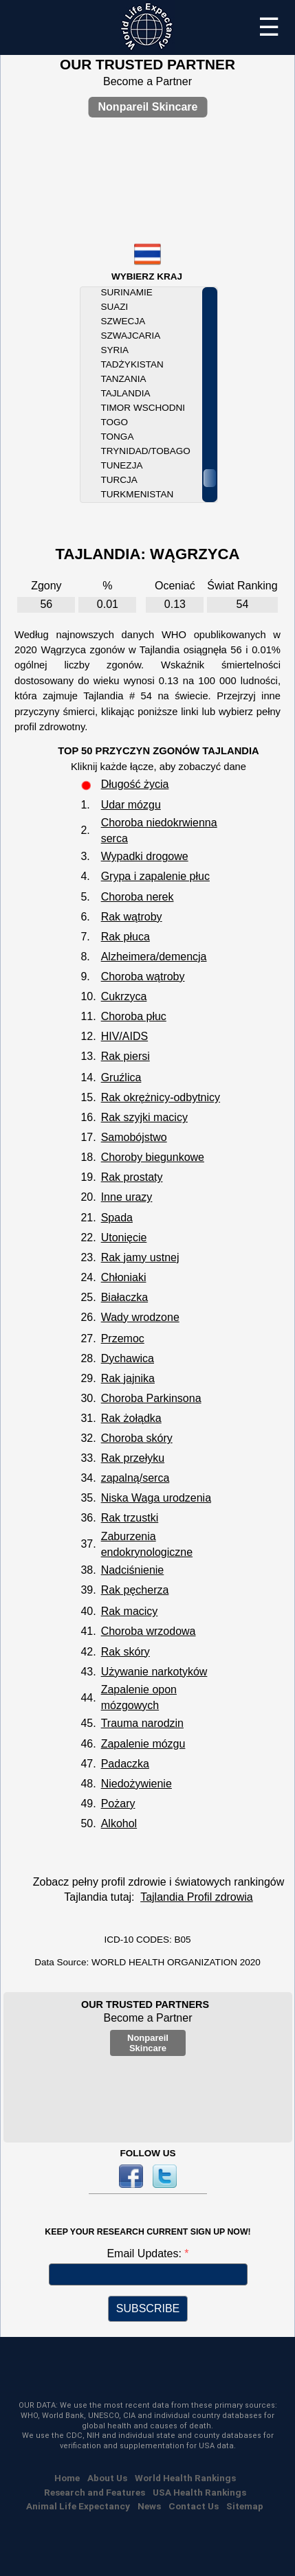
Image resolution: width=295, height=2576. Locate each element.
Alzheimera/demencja (154, 956)
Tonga (117, 436)
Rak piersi (125, 1056)
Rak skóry (125, 1652)
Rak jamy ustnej (140, 1257)
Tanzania (123, 379)
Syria (115, 350)
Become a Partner (147, 81)
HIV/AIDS (124, 1036)
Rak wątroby (131, 917)
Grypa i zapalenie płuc (155, 876)
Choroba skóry (137, 1438)
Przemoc (122, 1338)
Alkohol (119, 1823)
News (149, 2505)
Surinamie (127, 292)
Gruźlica (121, 1077)
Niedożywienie (136, 1783)
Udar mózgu (131, 805)
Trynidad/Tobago (145, 451)
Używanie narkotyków (154, 1671)
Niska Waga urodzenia (156, 1498)
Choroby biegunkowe (152, 1157)
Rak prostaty (132, 1177)
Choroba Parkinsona (151, 1398)
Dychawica (127, 1358)
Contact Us (193, 2505)
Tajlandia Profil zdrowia (196, 1897)
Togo (115, 422)
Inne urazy (127, 1197)
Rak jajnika (128, 1378)
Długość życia (135, 784)
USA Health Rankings (199, 2492)
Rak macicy (129, 1611)
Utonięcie (124, 1237)
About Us (107, 2477)
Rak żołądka (131, 1418)
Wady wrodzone (140, 1317)
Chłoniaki (123, 1277)
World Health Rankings (185, 2477)
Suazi (115, 307)
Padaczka (125, 1764)
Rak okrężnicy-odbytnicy (160, 1097)
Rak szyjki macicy (144, 1117)
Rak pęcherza (135, 1590)
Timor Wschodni (143, 408)
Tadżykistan (132, 364)
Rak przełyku (132, 1458)
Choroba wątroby (143, 976)
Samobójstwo (134, 1137)
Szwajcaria (131, 335)
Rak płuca (125, 936)
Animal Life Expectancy (78, 2505)
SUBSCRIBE (147, 2308)
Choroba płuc (133, 1016)
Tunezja (122, 465)
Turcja (119, 480)
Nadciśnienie (132, 1570)
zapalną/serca (135, 1478)
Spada (117, 1217)
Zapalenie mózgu (143, 1744)
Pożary (118, 1803)
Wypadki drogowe (144, 856)
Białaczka (124, 1297)
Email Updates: (145, 2253)
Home (67, 2477)
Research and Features (94, 2492)
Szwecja (123, 321)
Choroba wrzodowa (148, 1631)
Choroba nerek (137, 897)
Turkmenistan (137, 494)
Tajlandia (126, 393)
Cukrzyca (124, 996)
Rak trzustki (130, 1518)
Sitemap (244, 2505)
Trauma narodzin (142, 1723)
